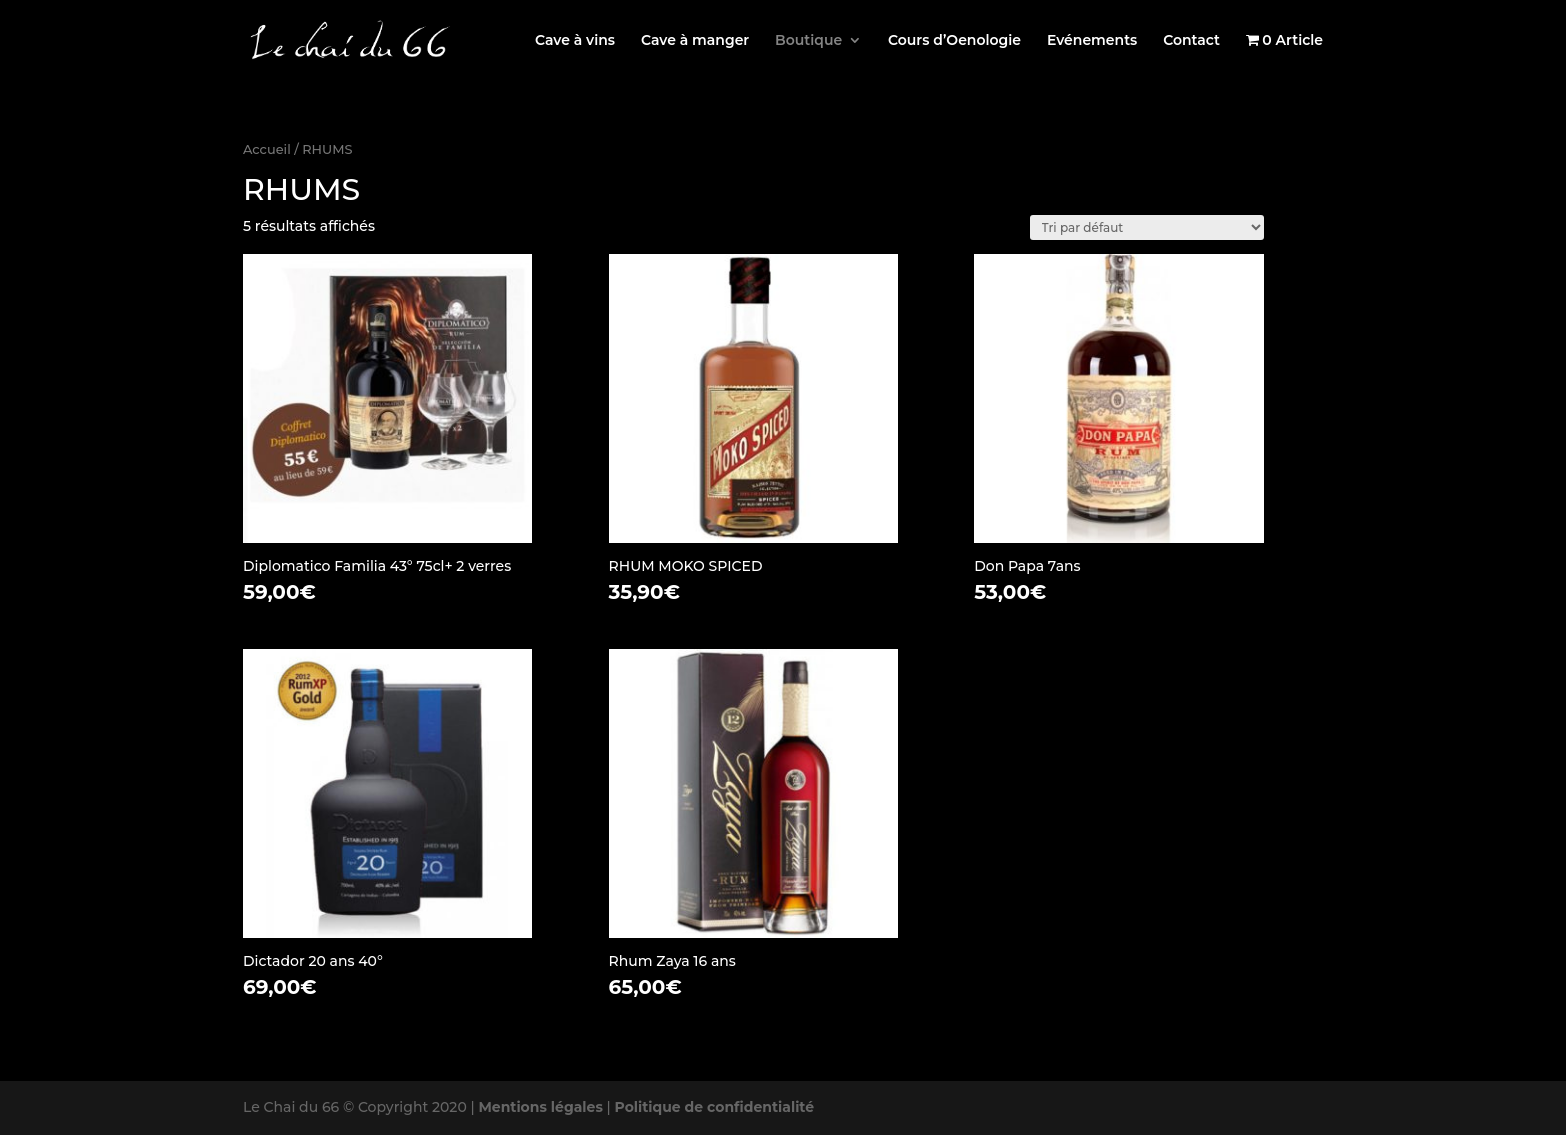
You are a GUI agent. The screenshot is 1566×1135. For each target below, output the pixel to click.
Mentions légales (540, 1107)
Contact (1191, 41)
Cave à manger (695, 41)
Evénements (1092, 41)
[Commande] (1147, 227)
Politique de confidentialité (715, 1107)
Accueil (267, 149)
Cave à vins (575, 41)
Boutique (808, 41)
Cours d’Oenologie (954, 41)
